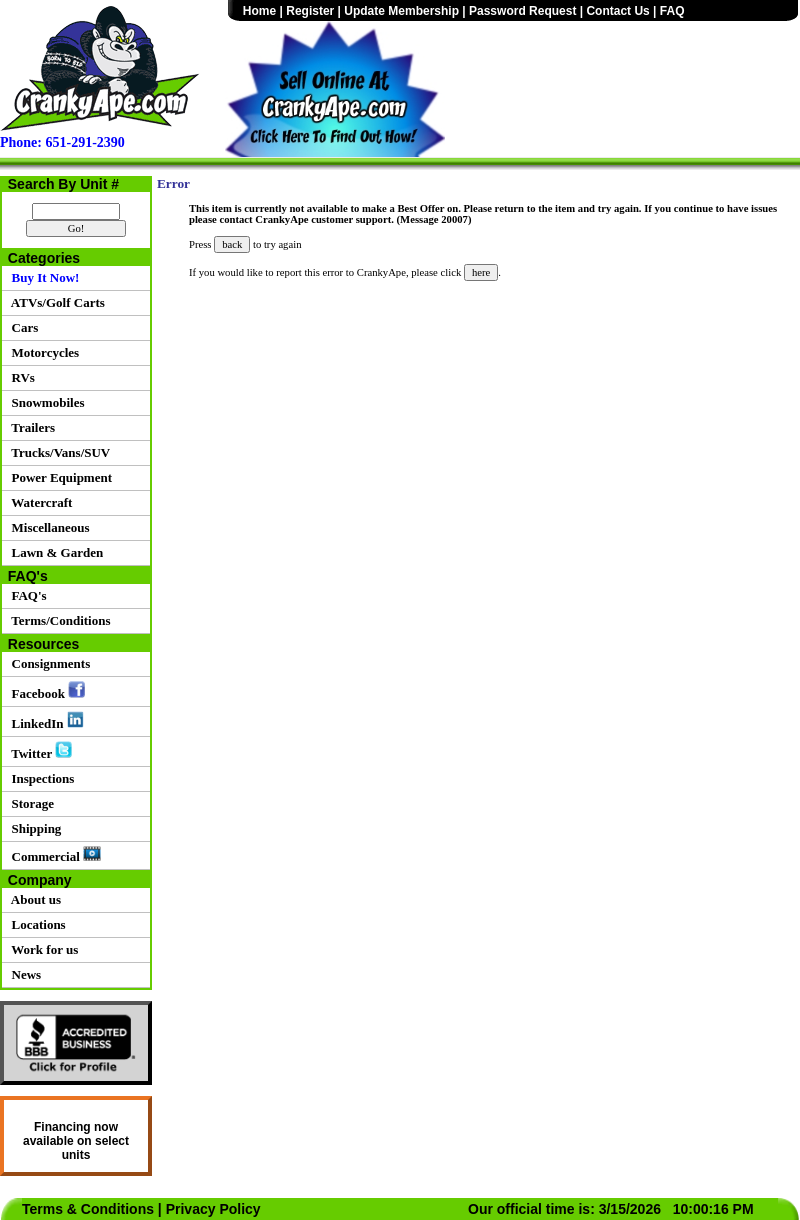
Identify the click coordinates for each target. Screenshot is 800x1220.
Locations (35, 924)
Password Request (522, 11)
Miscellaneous (47, 527)
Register (310, 11)
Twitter (38, 751)
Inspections (39, 778)
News (23, 974)
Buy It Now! (42, 277)
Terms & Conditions (88, 1209)
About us (33, 899)
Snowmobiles (44, 402)
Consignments (47, 663)
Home (259, 11)
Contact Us (617, 11)
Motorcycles (42, 352)
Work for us (41, 949)
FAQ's (26, 595)
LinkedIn (44, 721)
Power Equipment (58, 477)
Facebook (45, 691)
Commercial (53, 855)
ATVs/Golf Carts (55, 302)
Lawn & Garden (54, 552)
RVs (20, 377)
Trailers (30, 427)
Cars (21, 327)
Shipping (33, 828)
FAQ (672, 11)
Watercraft (38, 502)
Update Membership (401, 11)
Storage (29, 803)
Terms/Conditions (57, 620)
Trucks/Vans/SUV (57, 452)
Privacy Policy (213, 1209)
